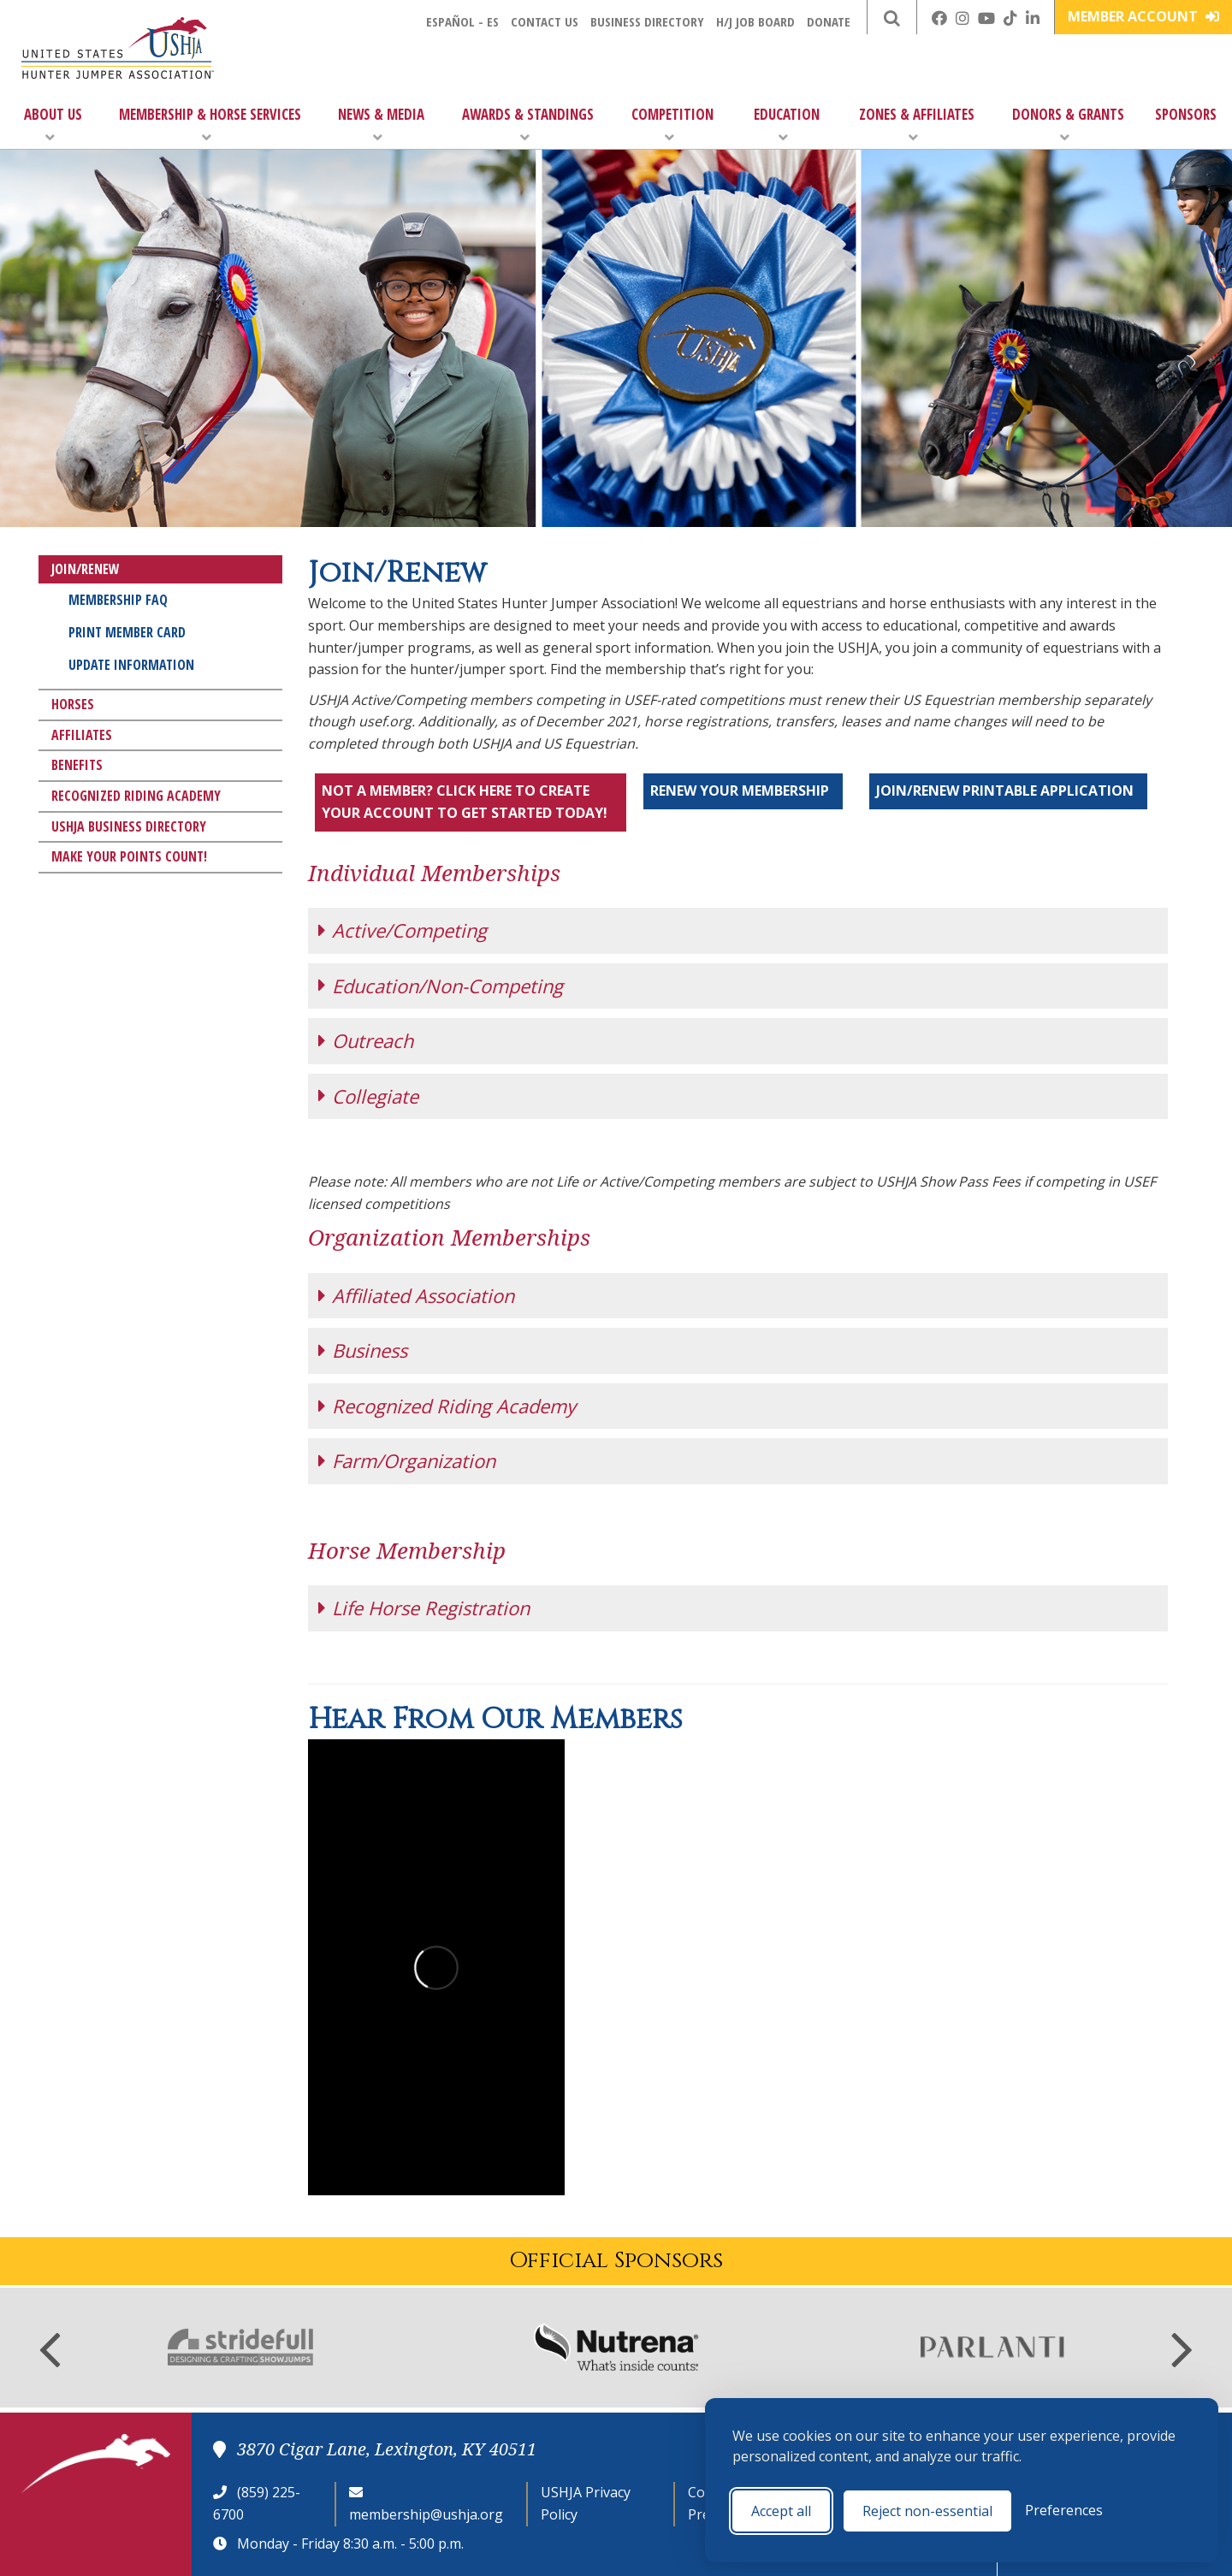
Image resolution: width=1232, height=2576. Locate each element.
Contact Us (544, 21)
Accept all (781, 2511)
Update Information (131, 664)
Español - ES (462, 21)
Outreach (372, 1040)
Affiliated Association (423, 1295)
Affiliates (81, 734)
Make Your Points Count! (129, 856)
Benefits (77, 764)
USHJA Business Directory (128, 826)
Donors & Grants (1068, 124)
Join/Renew (85, 569)
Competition (672, 124)
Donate (828, 21)
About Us (53, 124)
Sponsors (1186, 114)
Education (787, 124)
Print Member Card (127, 632)
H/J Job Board (755, 21)
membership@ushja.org (426, 2514)
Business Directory (647, 21)
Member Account (1143, 16)
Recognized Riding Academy (136, 795)
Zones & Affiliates (916, 124)
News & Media (381, 124)
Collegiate (375, 1096)
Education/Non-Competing (447, 985)
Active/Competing (409, 930)
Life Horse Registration (431, 1607)
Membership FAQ (118, 599)
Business (369, 1350)
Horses (72, 704)
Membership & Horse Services (210, 124)
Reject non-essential (927, 2511)
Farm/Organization (413, 1460)
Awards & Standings (528, 124)
